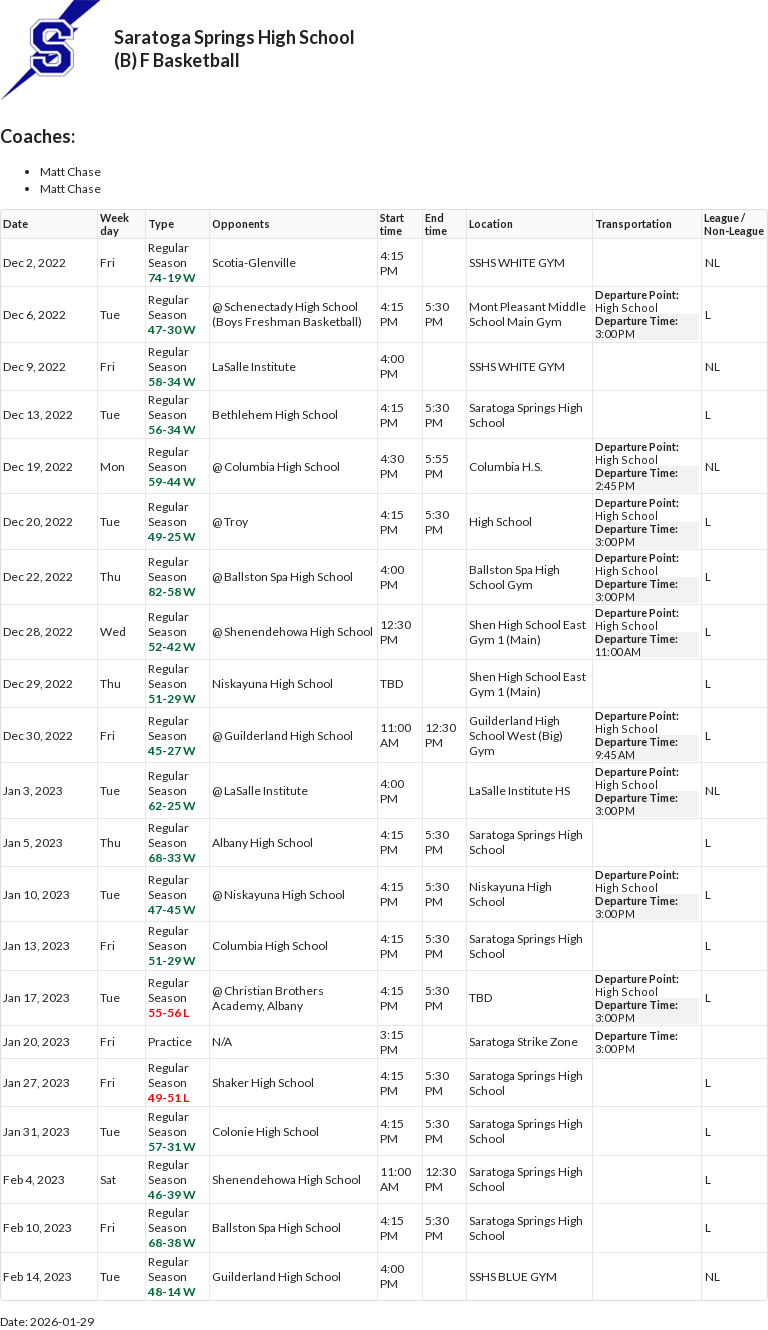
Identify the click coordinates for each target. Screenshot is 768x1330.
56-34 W (172, 429)
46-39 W (172, 1194)
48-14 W (172, 1291)
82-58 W (172, 591)
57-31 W (172, 1146)
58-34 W (172, 381)
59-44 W (172, 481)
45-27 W (172, 750)
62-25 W (172, 805)
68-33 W (172, 857)
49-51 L (168, 1097)
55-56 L (168, 1012)
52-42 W (172, 646)
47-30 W (172, 329)
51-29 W (172, 698)
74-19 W (172, 277)
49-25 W (172, 536)
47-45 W (172, 909)
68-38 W (172, 1242)
